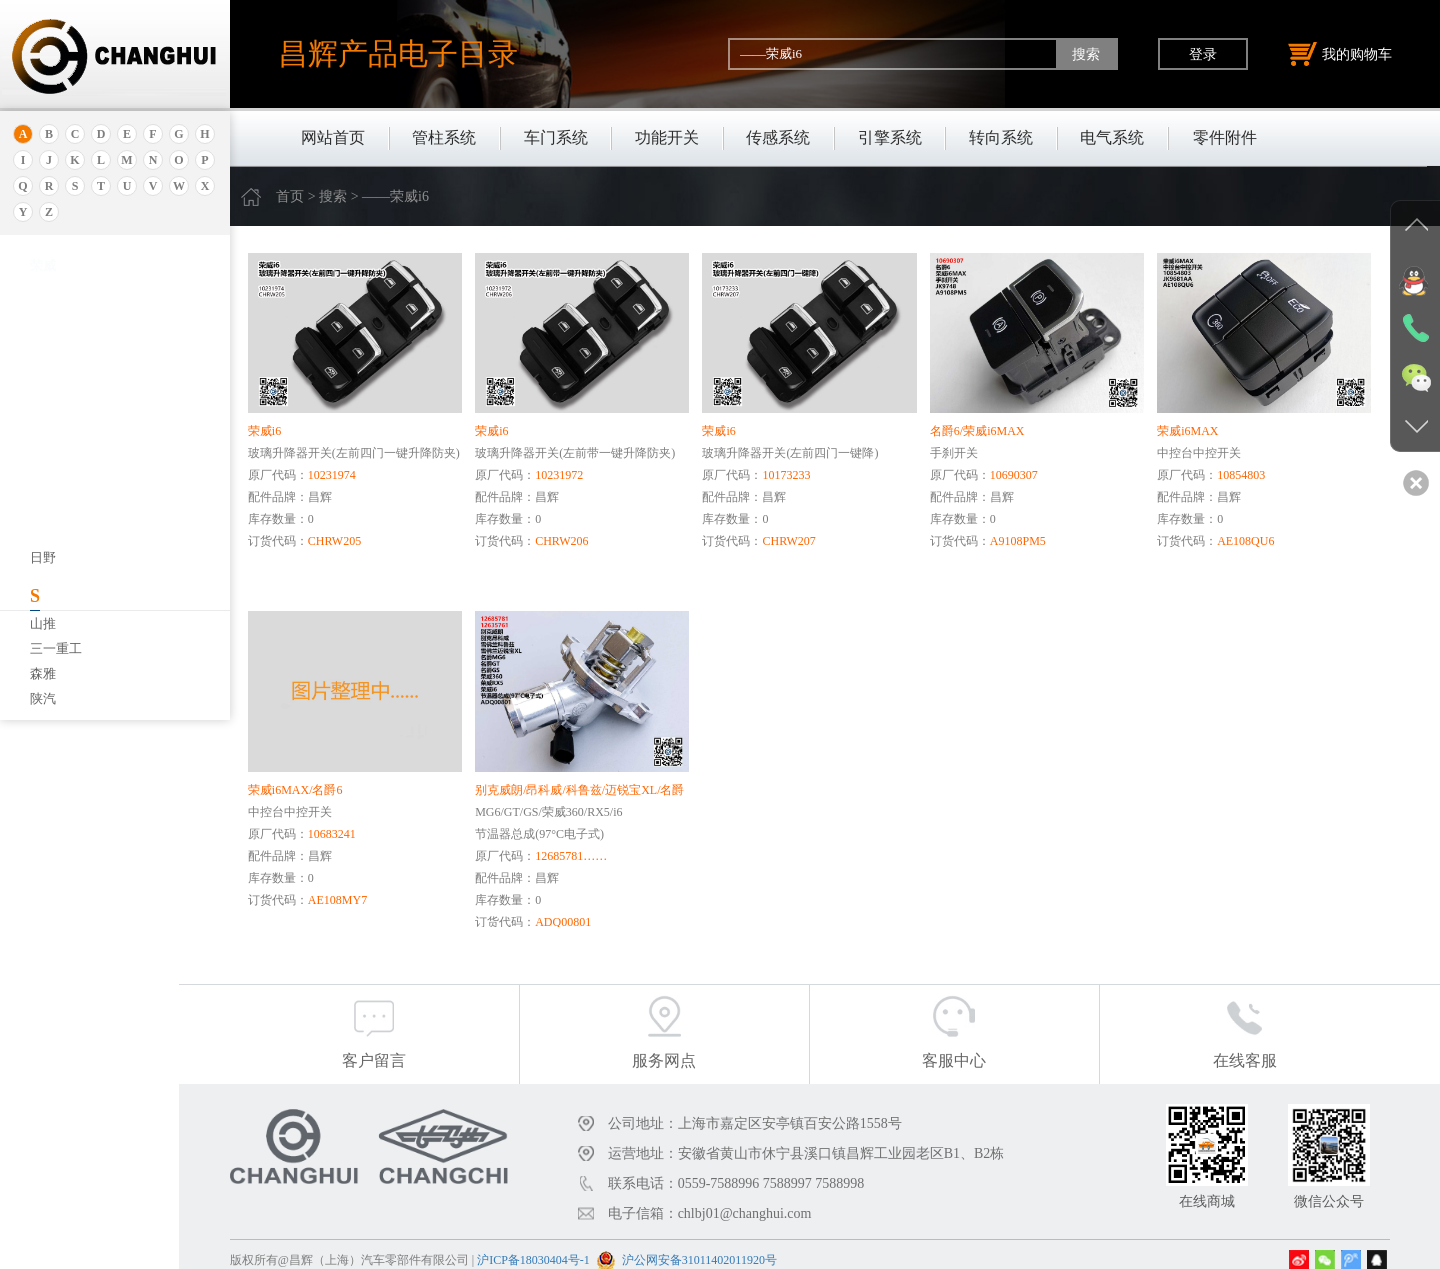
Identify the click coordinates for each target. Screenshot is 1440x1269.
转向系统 (1001, 137)
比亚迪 (49, 653)
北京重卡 (56, 703)
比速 (43, 628)
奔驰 (43, 603)
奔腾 (43, 578)
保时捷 (49, 428)
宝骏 (43, 503)
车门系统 (556, 137)
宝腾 (43, 553)
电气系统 (1112, 137)
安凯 (43, 312)
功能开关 (667, 137)
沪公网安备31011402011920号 (748, 1247)
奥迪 (43, 287)
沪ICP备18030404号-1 (582, 1247)
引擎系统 (890, 137)
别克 (43, 453)
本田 (43, 478)
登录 (1203, 54)
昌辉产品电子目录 (398, 53)
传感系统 (778, 137)
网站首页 (333, 137)
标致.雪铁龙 (64, 678)
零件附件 (1225, 137)
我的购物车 (1340, 54)
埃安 (43, 337)
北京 (43, 403)
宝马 (43, 528)
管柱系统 (444, 137)
